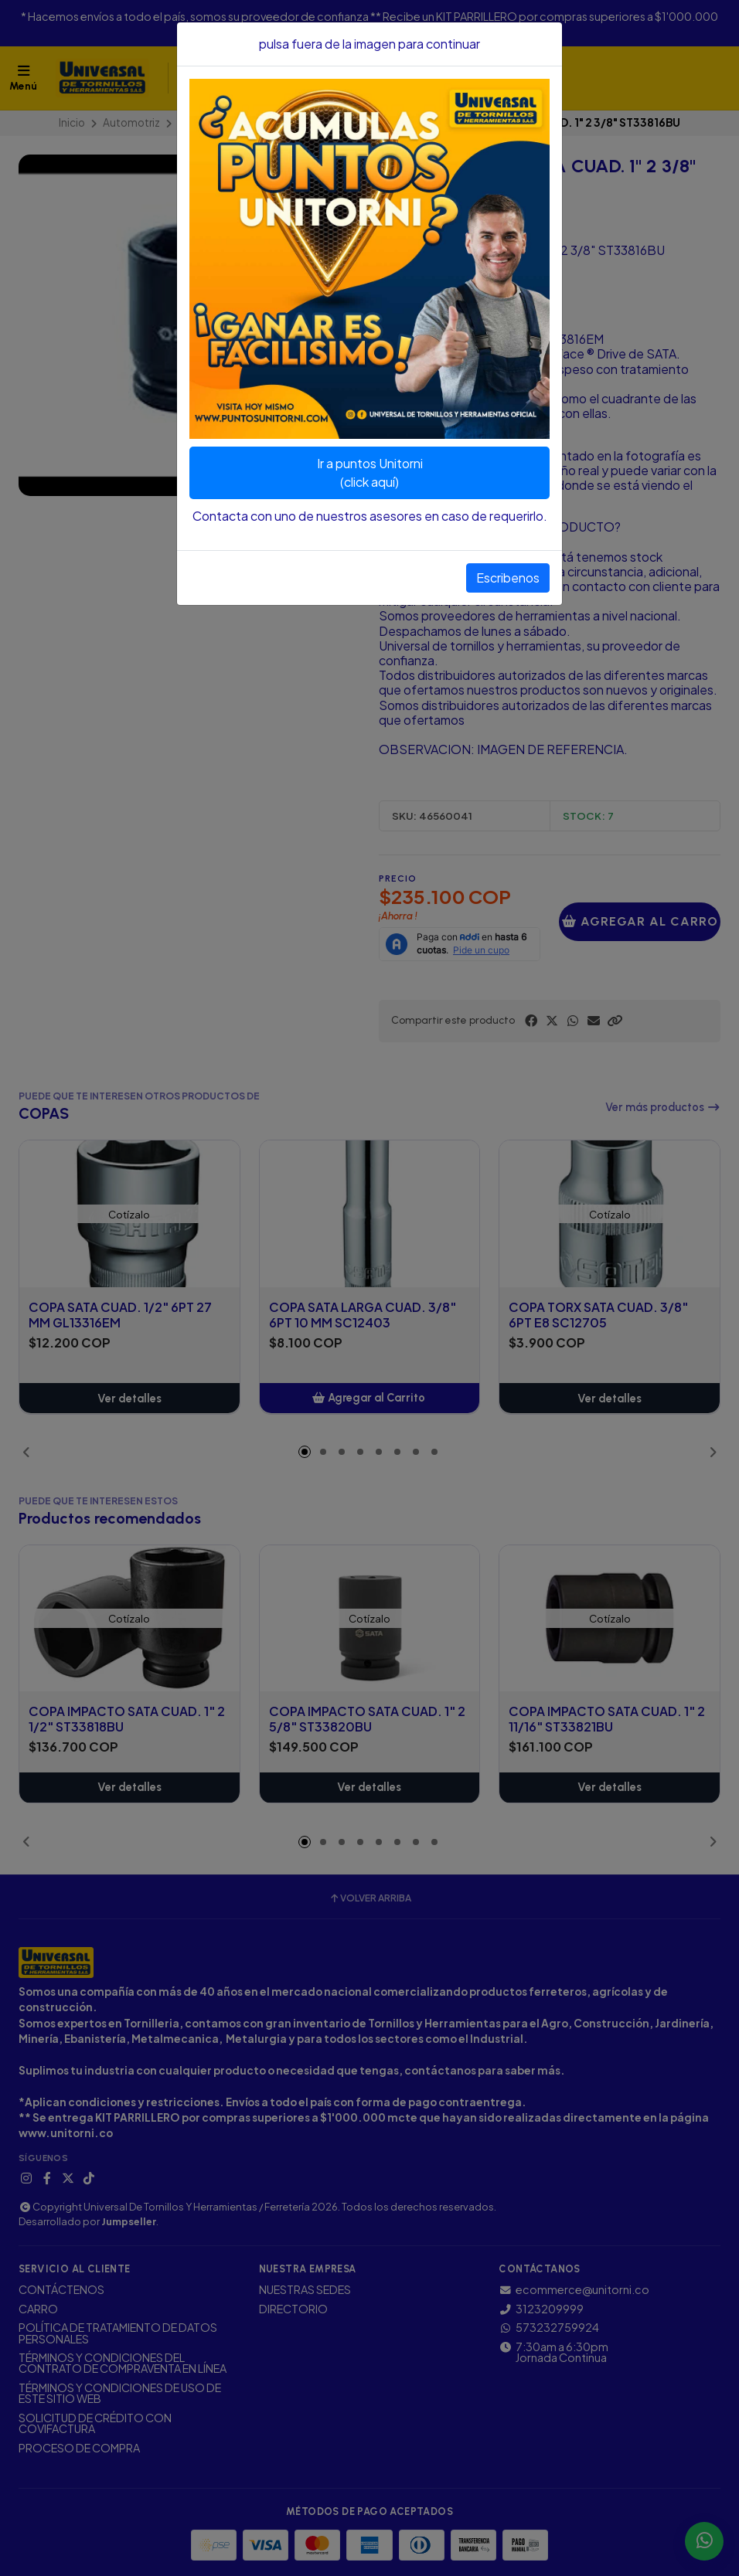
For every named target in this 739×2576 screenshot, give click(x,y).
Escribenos (508, 577)
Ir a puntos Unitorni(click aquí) (370, 472)
